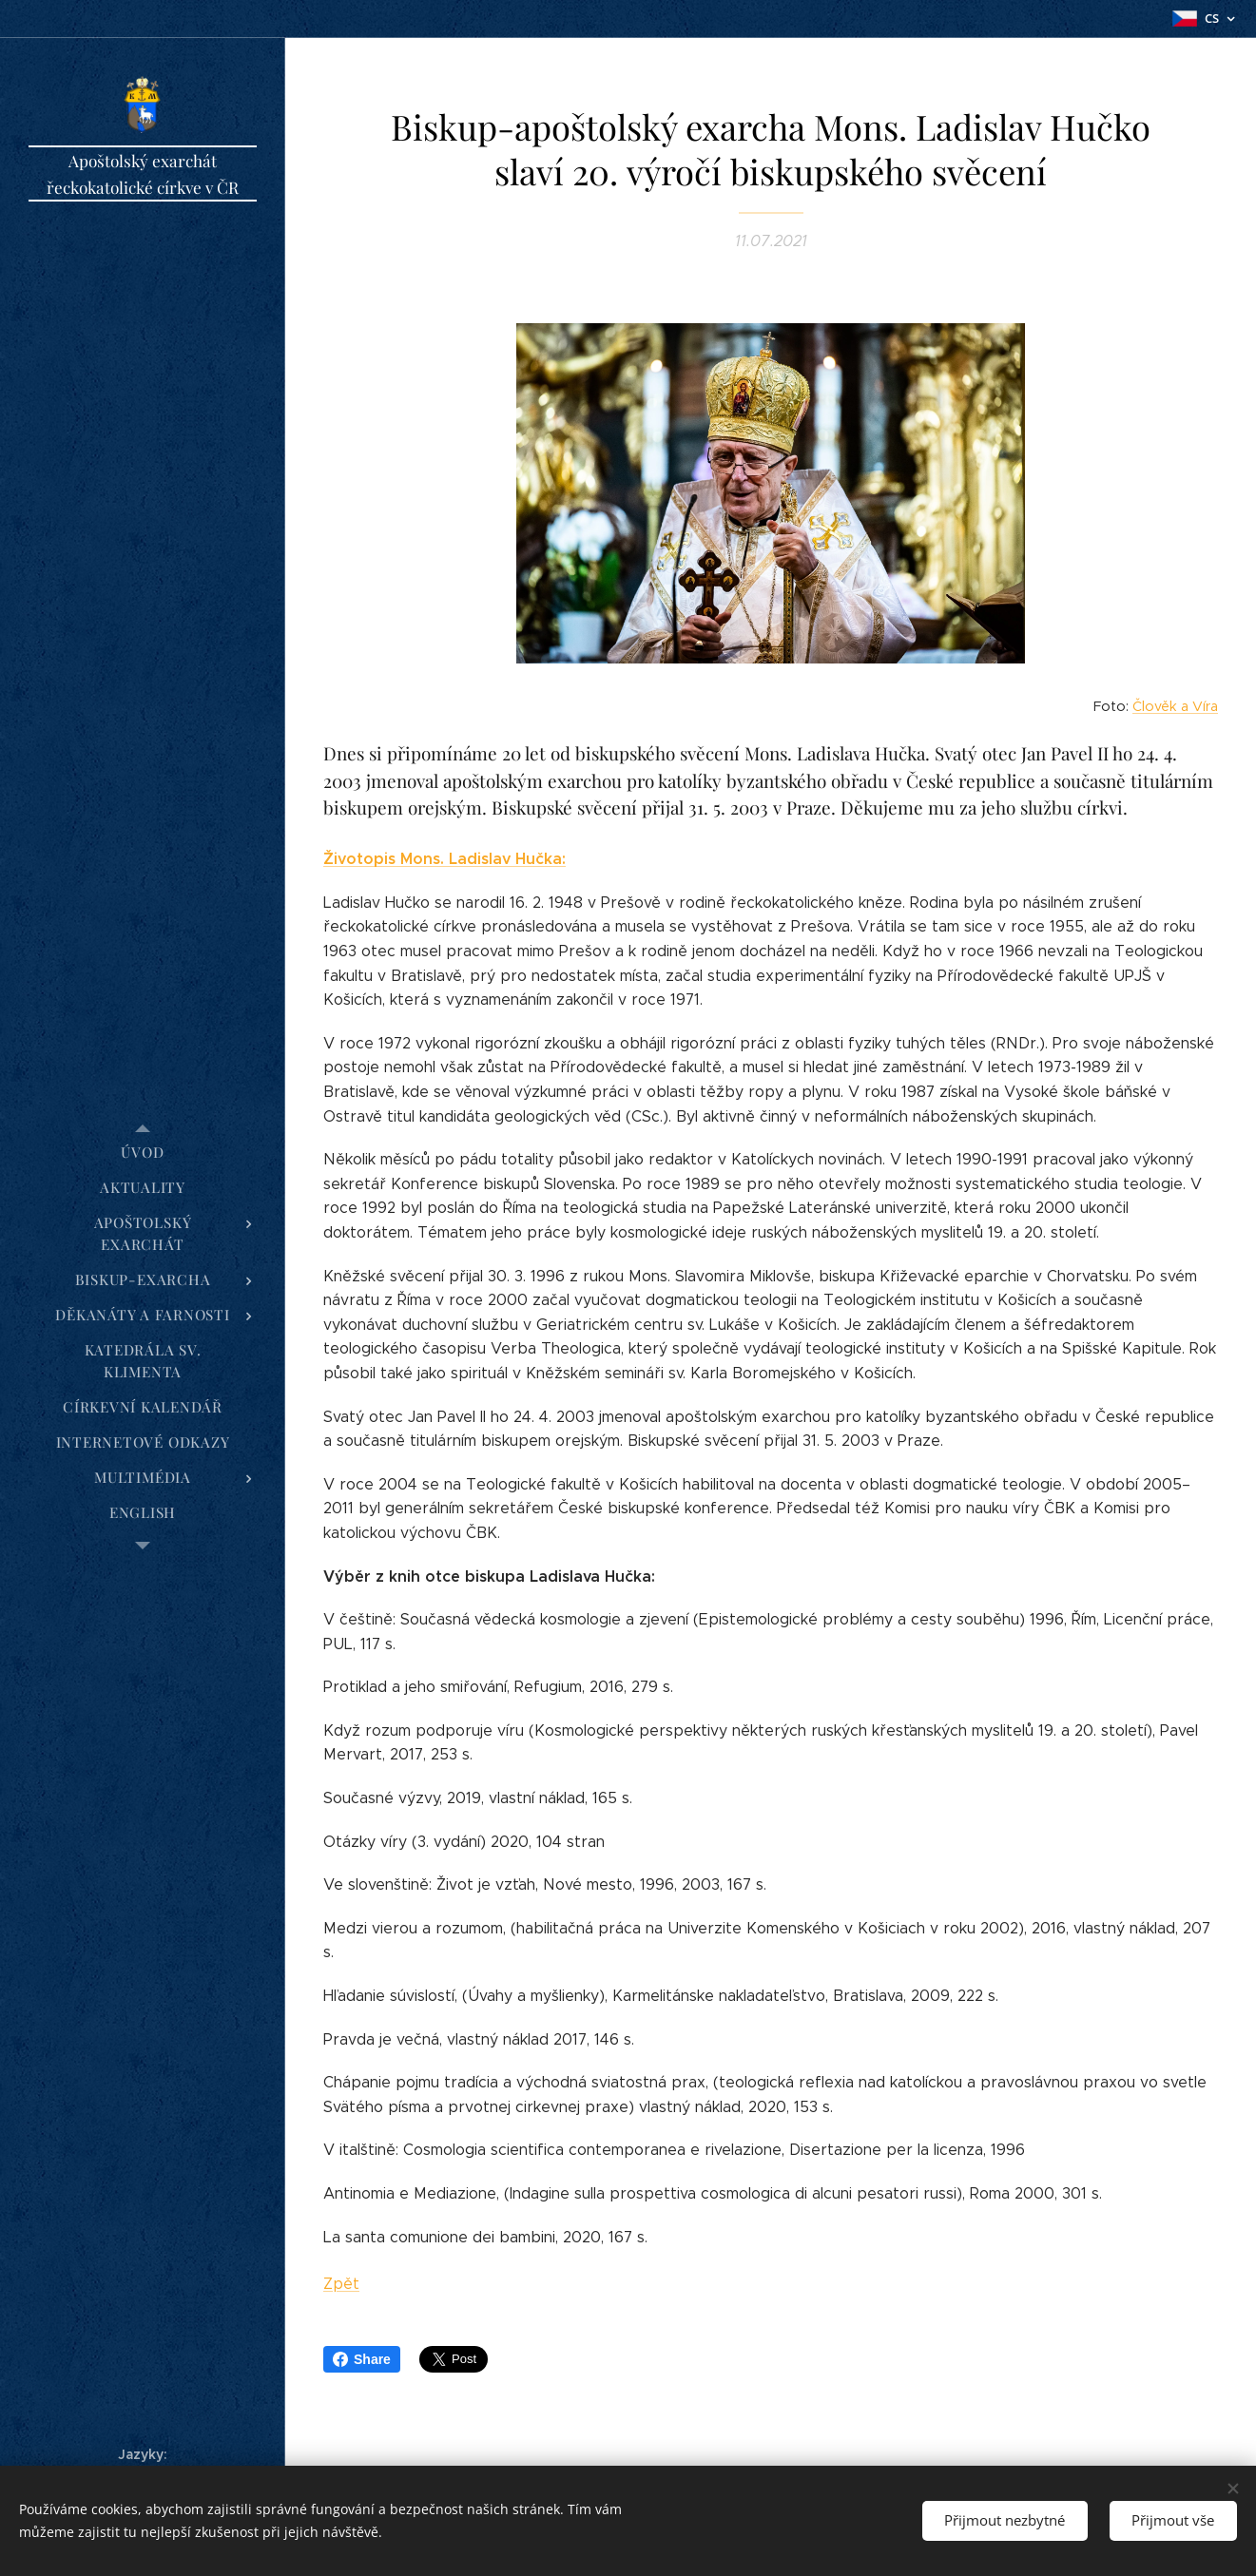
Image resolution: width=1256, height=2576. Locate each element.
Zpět (341, 2284)
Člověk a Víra (1175, 706)
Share (362, 2359)
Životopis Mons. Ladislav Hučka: (444, 860)
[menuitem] (143, 1152)
